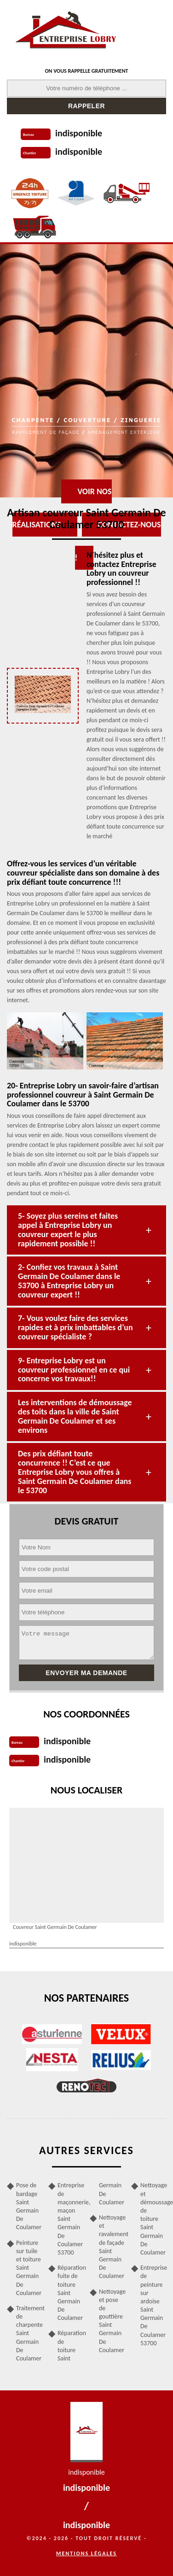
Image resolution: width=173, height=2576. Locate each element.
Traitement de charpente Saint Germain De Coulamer (29, 2333)
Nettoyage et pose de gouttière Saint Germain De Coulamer (112, 2321)
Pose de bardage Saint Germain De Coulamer (28, 2206)
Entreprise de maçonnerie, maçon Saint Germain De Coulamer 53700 (70, 2218)
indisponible (78, 133)
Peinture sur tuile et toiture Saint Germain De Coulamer (28, 2268)
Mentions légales (86, 2553)
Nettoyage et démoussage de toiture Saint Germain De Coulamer (153, 2218)
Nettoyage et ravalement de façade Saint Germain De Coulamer (112, 2247)
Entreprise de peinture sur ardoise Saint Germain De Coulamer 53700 (153, 2305)
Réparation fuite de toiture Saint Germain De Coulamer (70, 2293)
